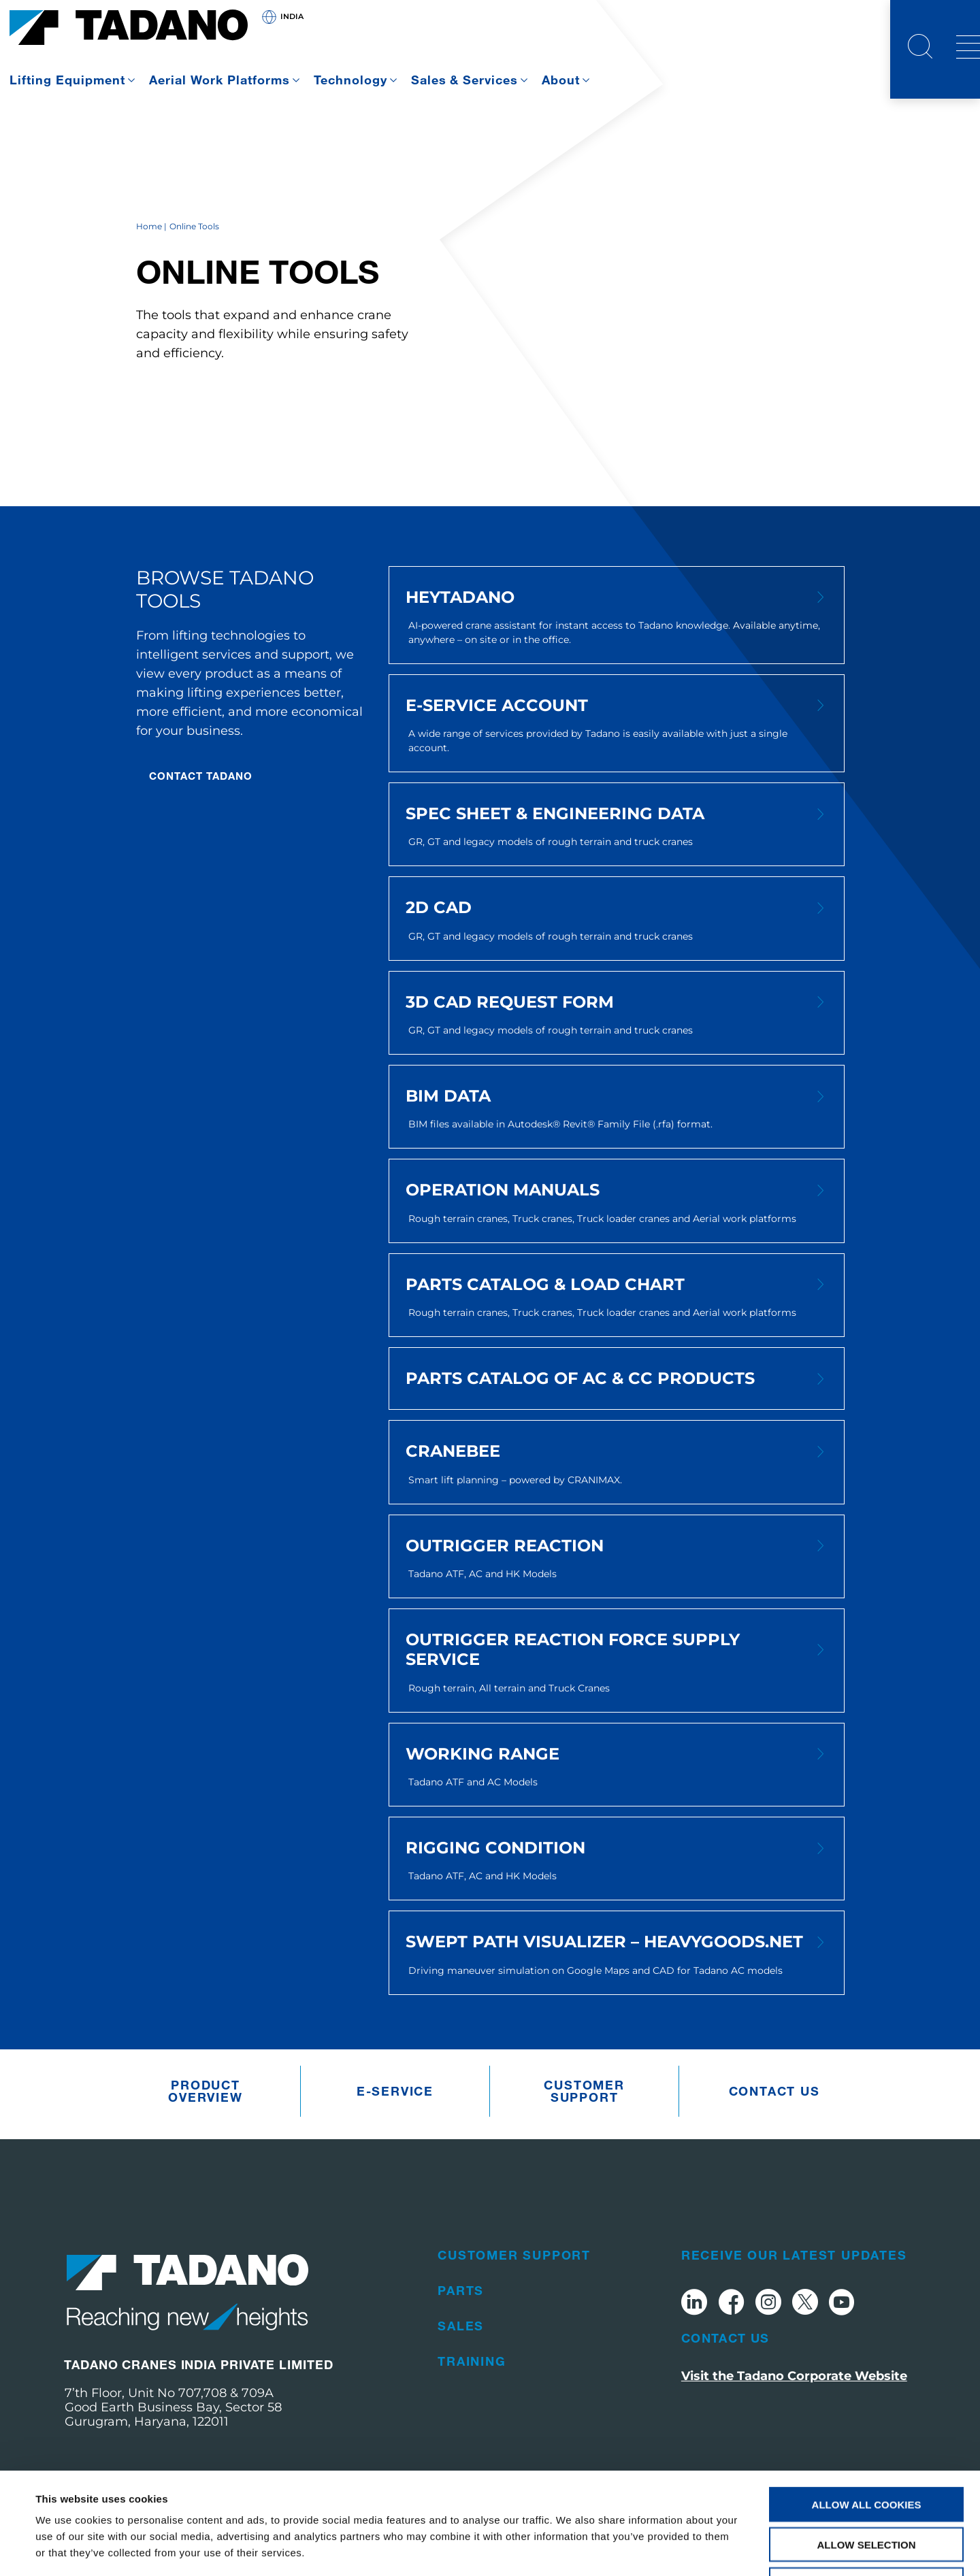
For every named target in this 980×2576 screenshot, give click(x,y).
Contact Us (725, 2338)
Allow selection (866, 2449)
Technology (350, 79)
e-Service (395, 2091)
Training (472, 2361)
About (561, 79)
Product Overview (205, 2091)
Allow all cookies (866, 2409)
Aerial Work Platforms (219, 79)
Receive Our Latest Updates (794, 2254)
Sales (461, 2325)
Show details (571, 2549)
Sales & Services (465, 79)
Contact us (774, 2091)
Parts (461, 2290)
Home (149, 226)
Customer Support (584, 2091)
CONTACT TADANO (201, 776)
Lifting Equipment (67, 79)
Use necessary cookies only (866, 2489)
